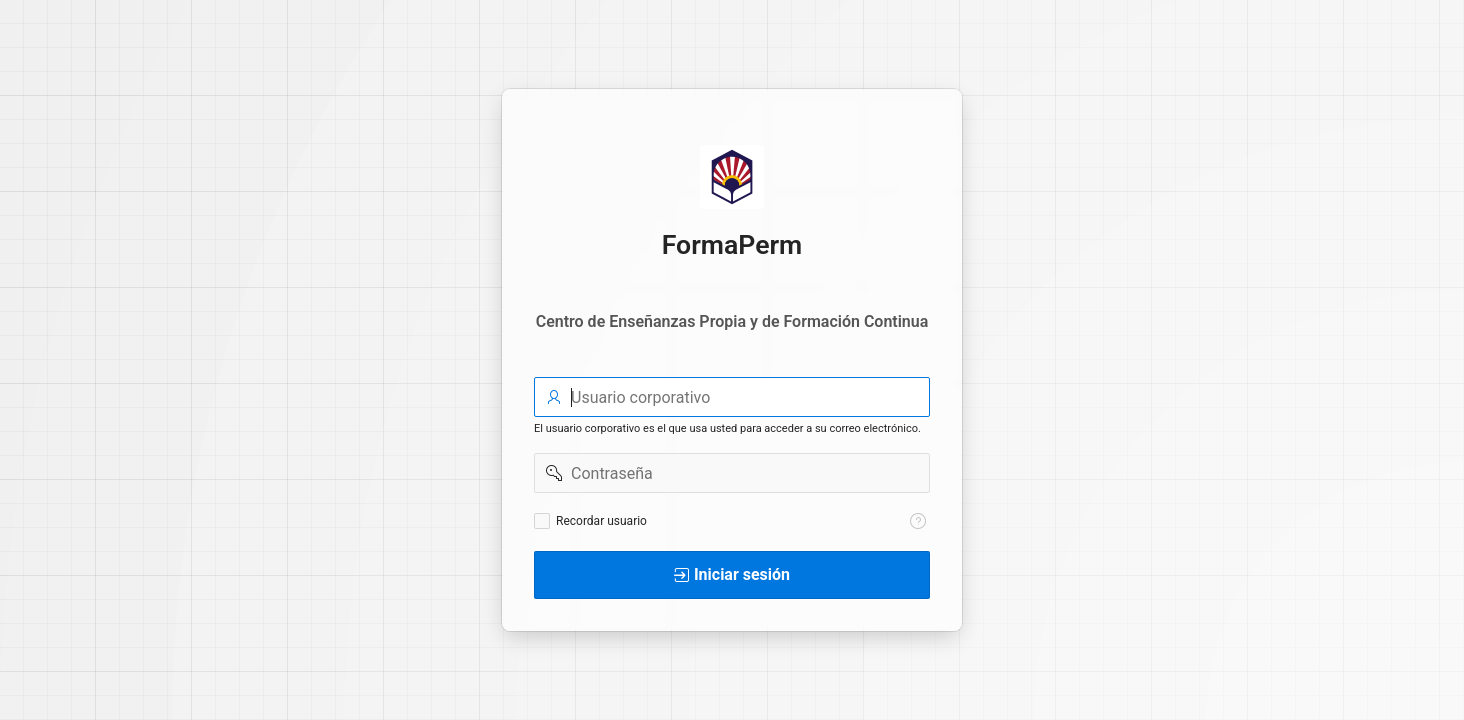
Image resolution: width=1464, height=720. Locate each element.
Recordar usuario (601, 521)
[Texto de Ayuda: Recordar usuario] (918, 521)
